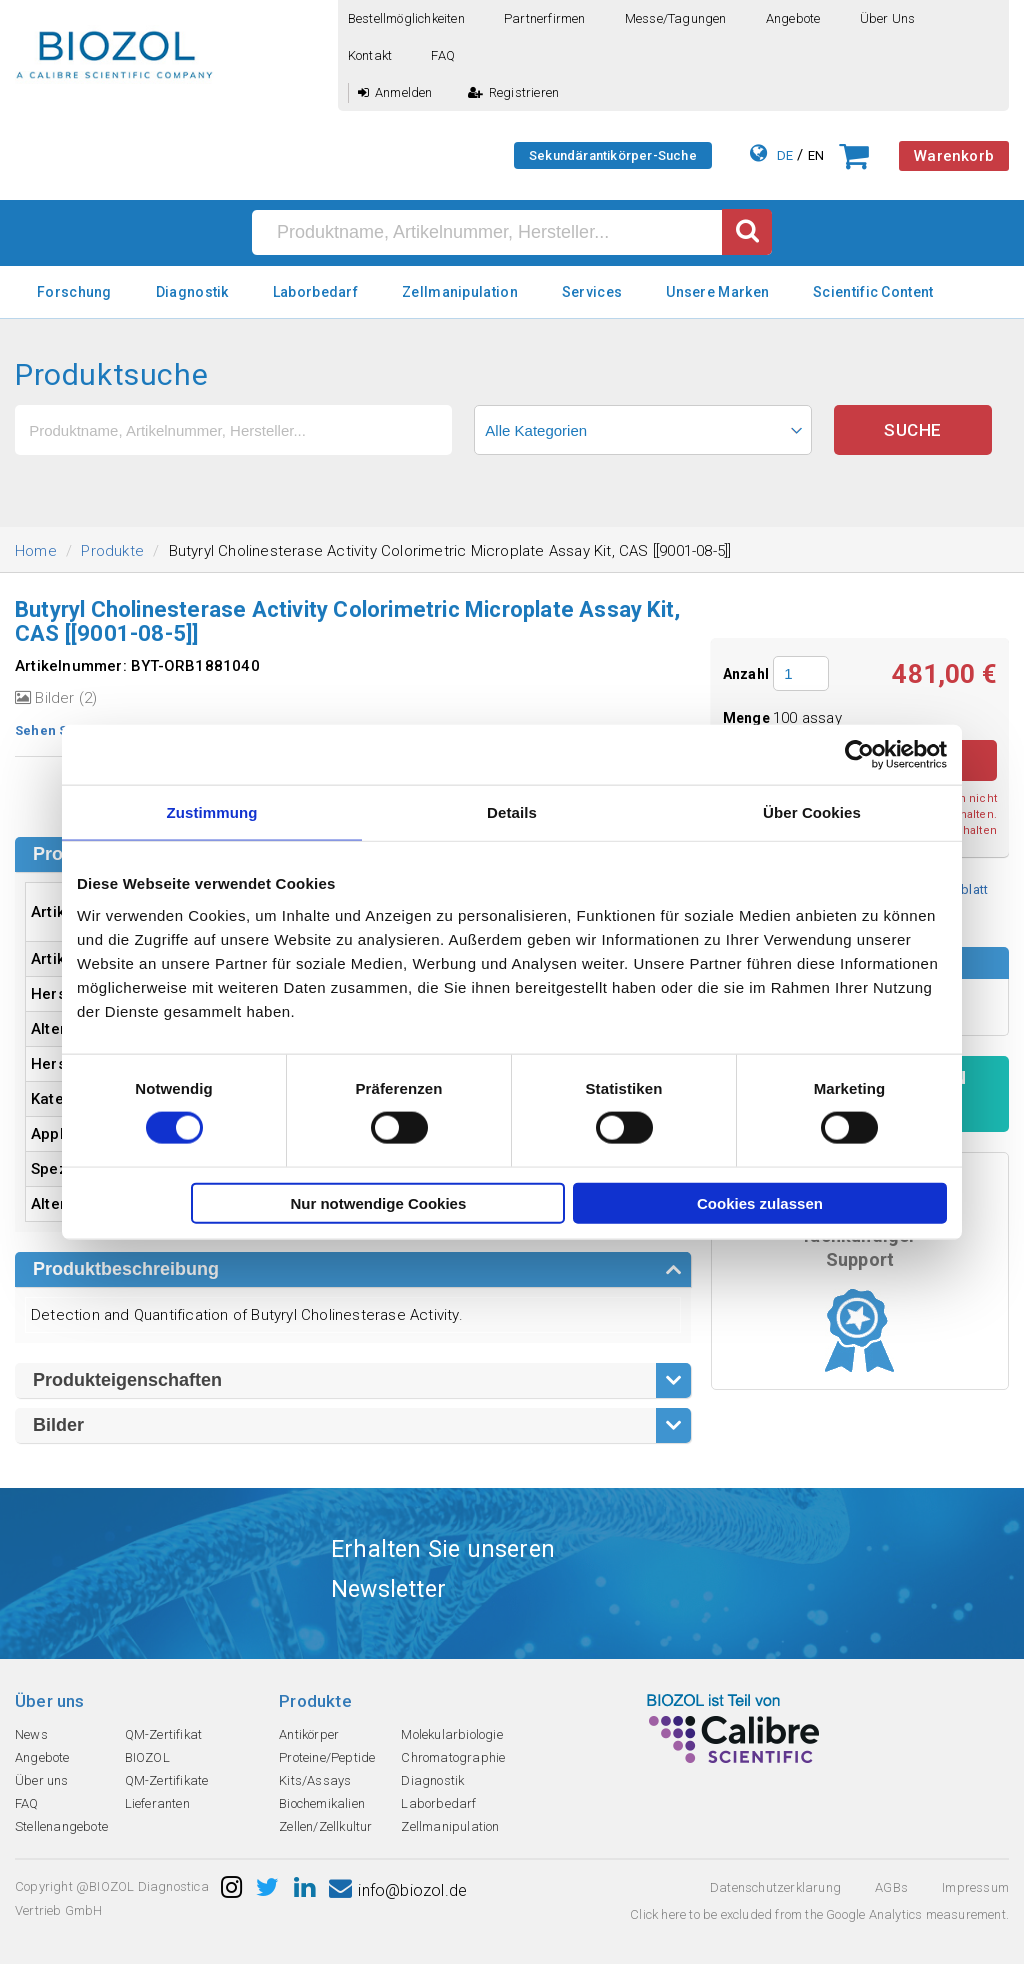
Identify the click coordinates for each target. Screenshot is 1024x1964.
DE (785, 155)
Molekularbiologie (451, 1734)
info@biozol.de (398, 1890)
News (31, 1734)
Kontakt (370, 55)
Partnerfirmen (545, 18)
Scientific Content (873, 292)
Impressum (975, 1887)
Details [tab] (512, 812)
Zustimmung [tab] (212, 812)
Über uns (888, 18)
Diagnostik (192, 292)
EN (816, 155)
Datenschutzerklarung (775, 1887)
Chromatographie (453, 1757)
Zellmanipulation (460, 292)
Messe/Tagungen (676, 18)
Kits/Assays (315, 1780)
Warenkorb (954, 156)
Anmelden (395, 92)
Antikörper (309, 1734)
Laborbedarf (315, 292)
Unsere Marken (717, 292)
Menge (748, 718)
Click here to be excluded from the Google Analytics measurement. (819, 1914)
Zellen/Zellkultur (325, 1826)
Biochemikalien (322, 1803)
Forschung (74, 292)
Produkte (112, 551)
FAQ (443, 55)
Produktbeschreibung (126, 1269)
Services (592, 292)
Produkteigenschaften (127, 1380)
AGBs (891, 1887)
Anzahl (746, 674)
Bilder (58, 1425)
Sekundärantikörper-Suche (613, 155)
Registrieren (514, 92)
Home (36, 551)
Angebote (793, 18)
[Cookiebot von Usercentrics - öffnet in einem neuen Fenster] (859, 755)
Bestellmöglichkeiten (406, 18)
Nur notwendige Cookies (378, 1202)
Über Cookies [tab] (812, 812)
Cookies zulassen (760, 1202)
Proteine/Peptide (327, 1757)
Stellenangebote (61, 1826)
